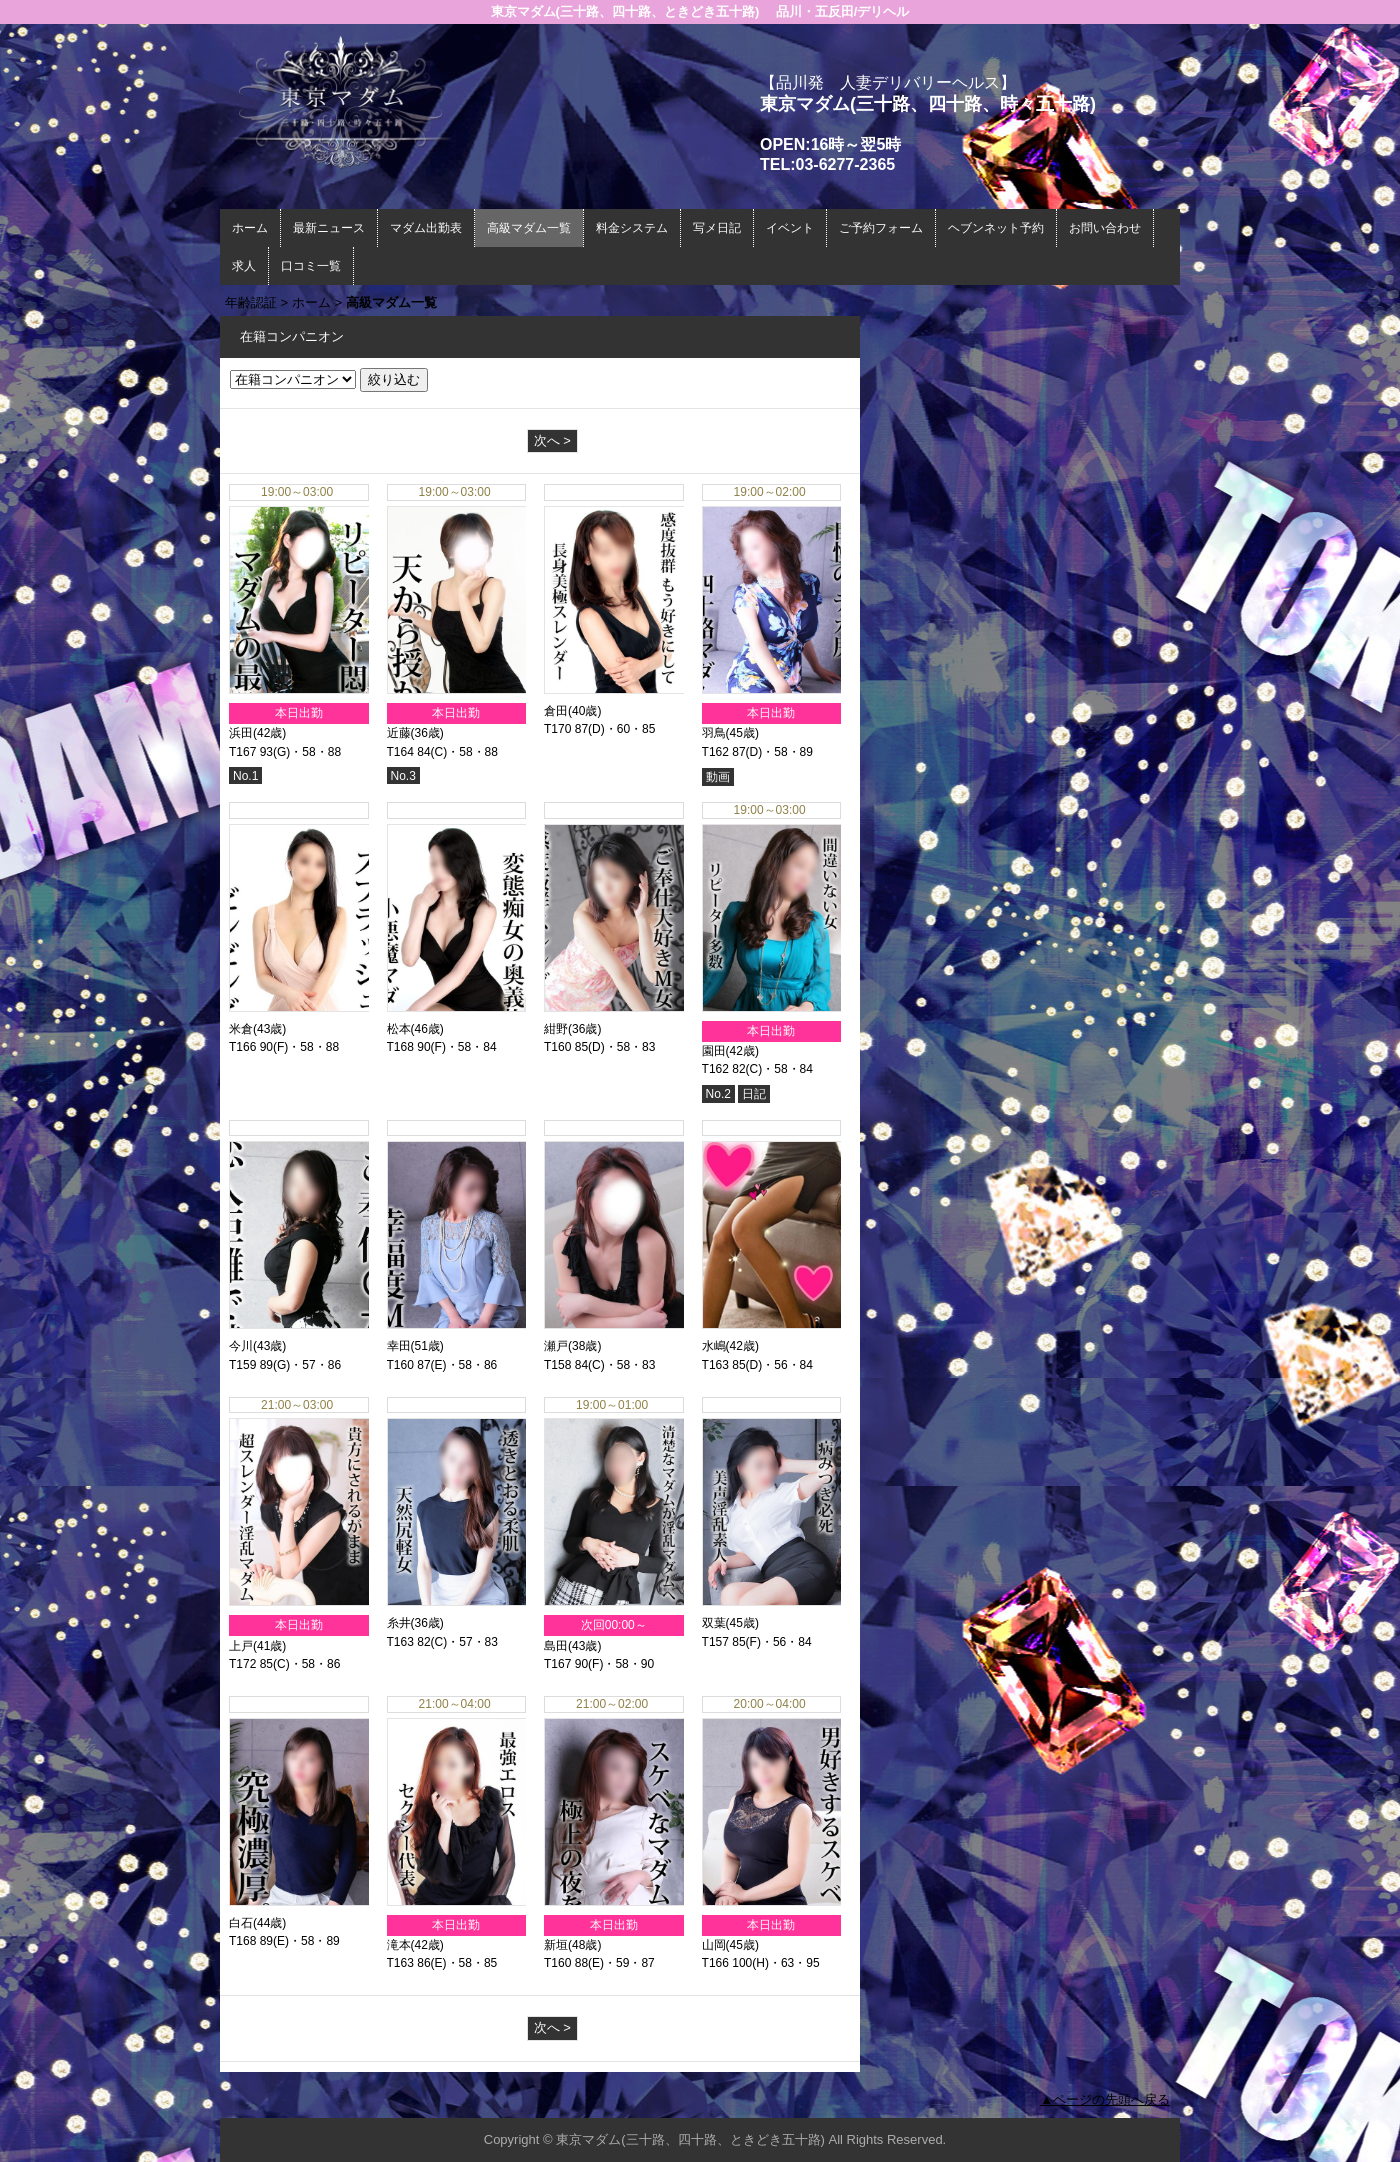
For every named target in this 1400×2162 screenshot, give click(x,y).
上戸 (241, 1646)
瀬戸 (556, 1346)
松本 (399, 1029)
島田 (556, 1646)
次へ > (552, 440)
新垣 (556, 1945)
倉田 (556, 711)
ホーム (250, 228)
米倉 (241, 1029)
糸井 (399, 1623)
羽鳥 (714, 733)
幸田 (399, 1346)
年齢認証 (251, 302)
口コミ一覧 (311, 266)
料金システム (632, 228)
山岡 (714, 1945)
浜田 (241, 733)
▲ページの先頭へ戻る (1105, 2099)
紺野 (556, 1029)
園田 (714, 1051)
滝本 (399, 1945)
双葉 (714, 1623)
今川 (241, 1346)
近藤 (399, 733)
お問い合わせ (1105, 228)
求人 (244, 266)
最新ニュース (329, 228)
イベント (790, 228)
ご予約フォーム (881, 228)
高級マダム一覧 (529, 228)
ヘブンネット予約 (996, 228)
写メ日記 (717, 228)
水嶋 (714, 1346)
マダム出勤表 (426, 228)
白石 (241, 1923)
